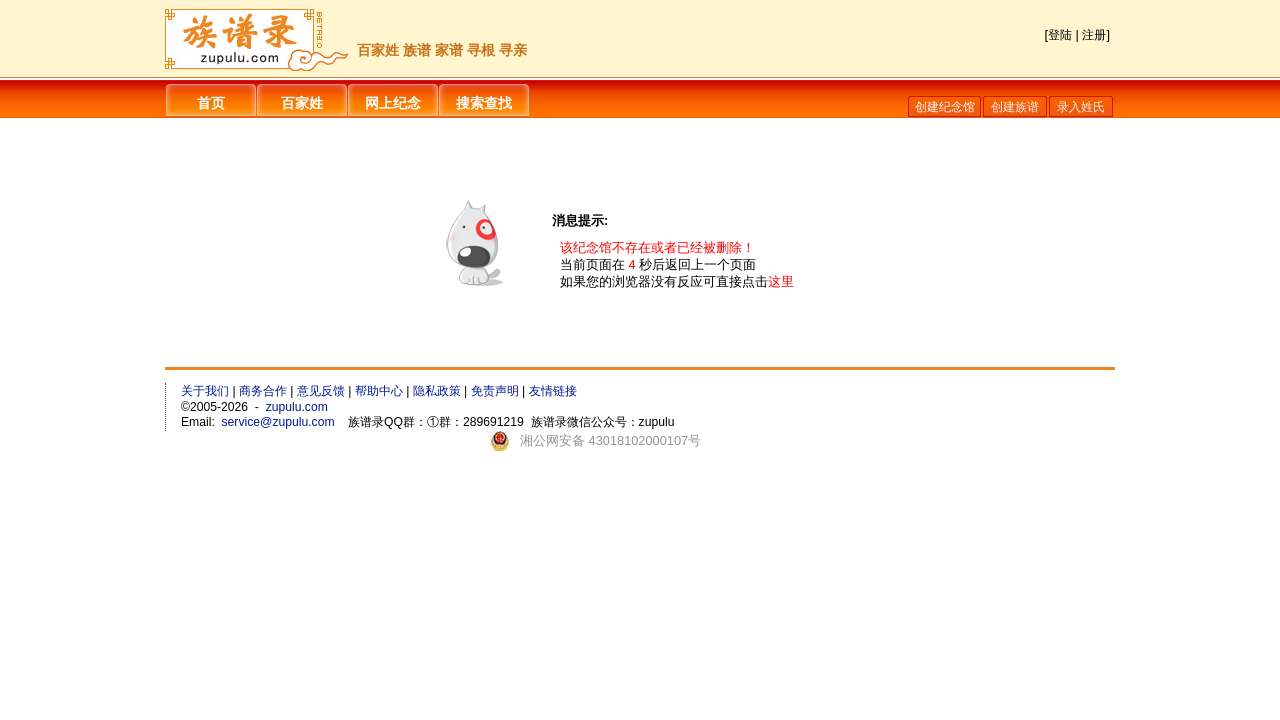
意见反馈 (321, 391)
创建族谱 (1015, 107)
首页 (211, 103)
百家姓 (302, 103)
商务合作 (263, 391)
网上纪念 (393, 103)
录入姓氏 (1081, 107)
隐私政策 (437, 391)
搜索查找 (484, 103)
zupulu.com (297, 407)
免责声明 (495, 391)
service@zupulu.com (278, 422)
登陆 (1060, 35)
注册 (1094, 35)
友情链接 (553, 391)
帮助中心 (379, 391)
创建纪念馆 (945, 107)
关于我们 (205, 391)
